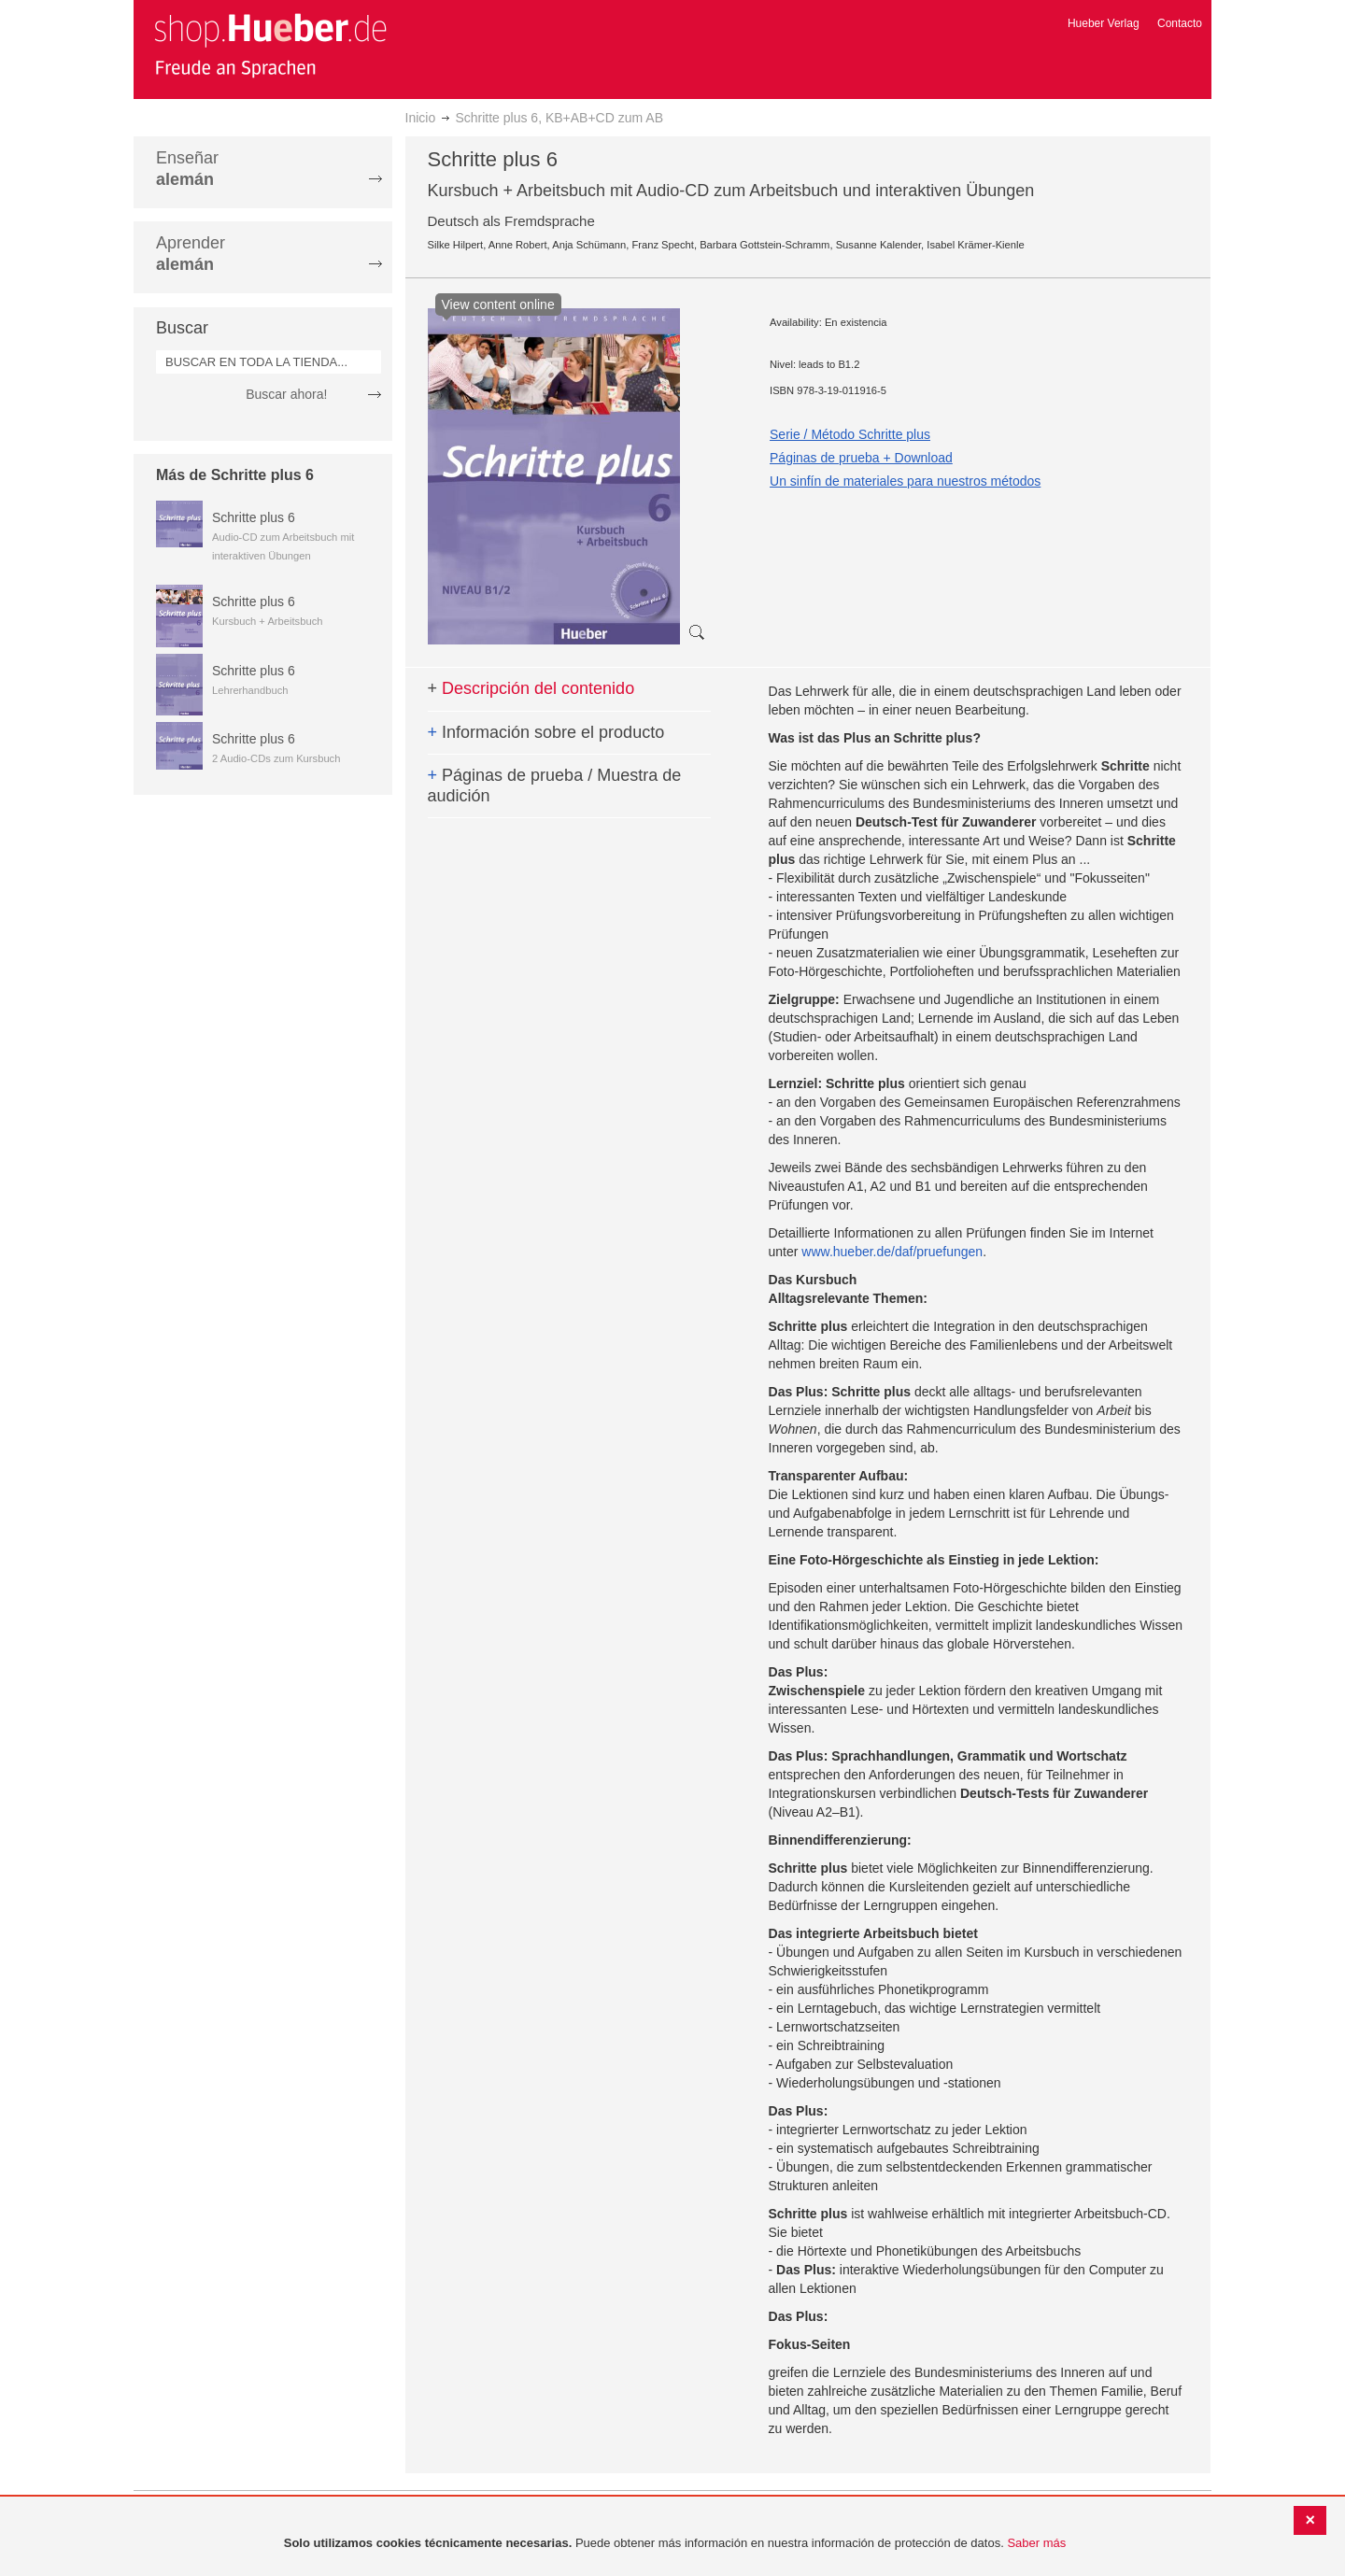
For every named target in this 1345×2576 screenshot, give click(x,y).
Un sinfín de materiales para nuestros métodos (905, 481)
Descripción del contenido (531, 688)
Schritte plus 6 (253, 517)
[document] (674, 2544)
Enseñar (187, 169)
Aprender (190, 254)
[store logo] (270, 44)
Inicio (420, 117)
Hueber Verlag (1104, 23)
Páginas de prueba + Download (861, 457)
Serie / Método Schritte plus (850, 434)
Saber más (1036, 2543)
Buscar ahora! (286, 394)
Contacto (1179, 23)
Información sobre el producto (546, 732)
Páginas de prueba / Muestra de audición (555, 785)
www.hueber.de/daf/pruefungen (892, 1251)
